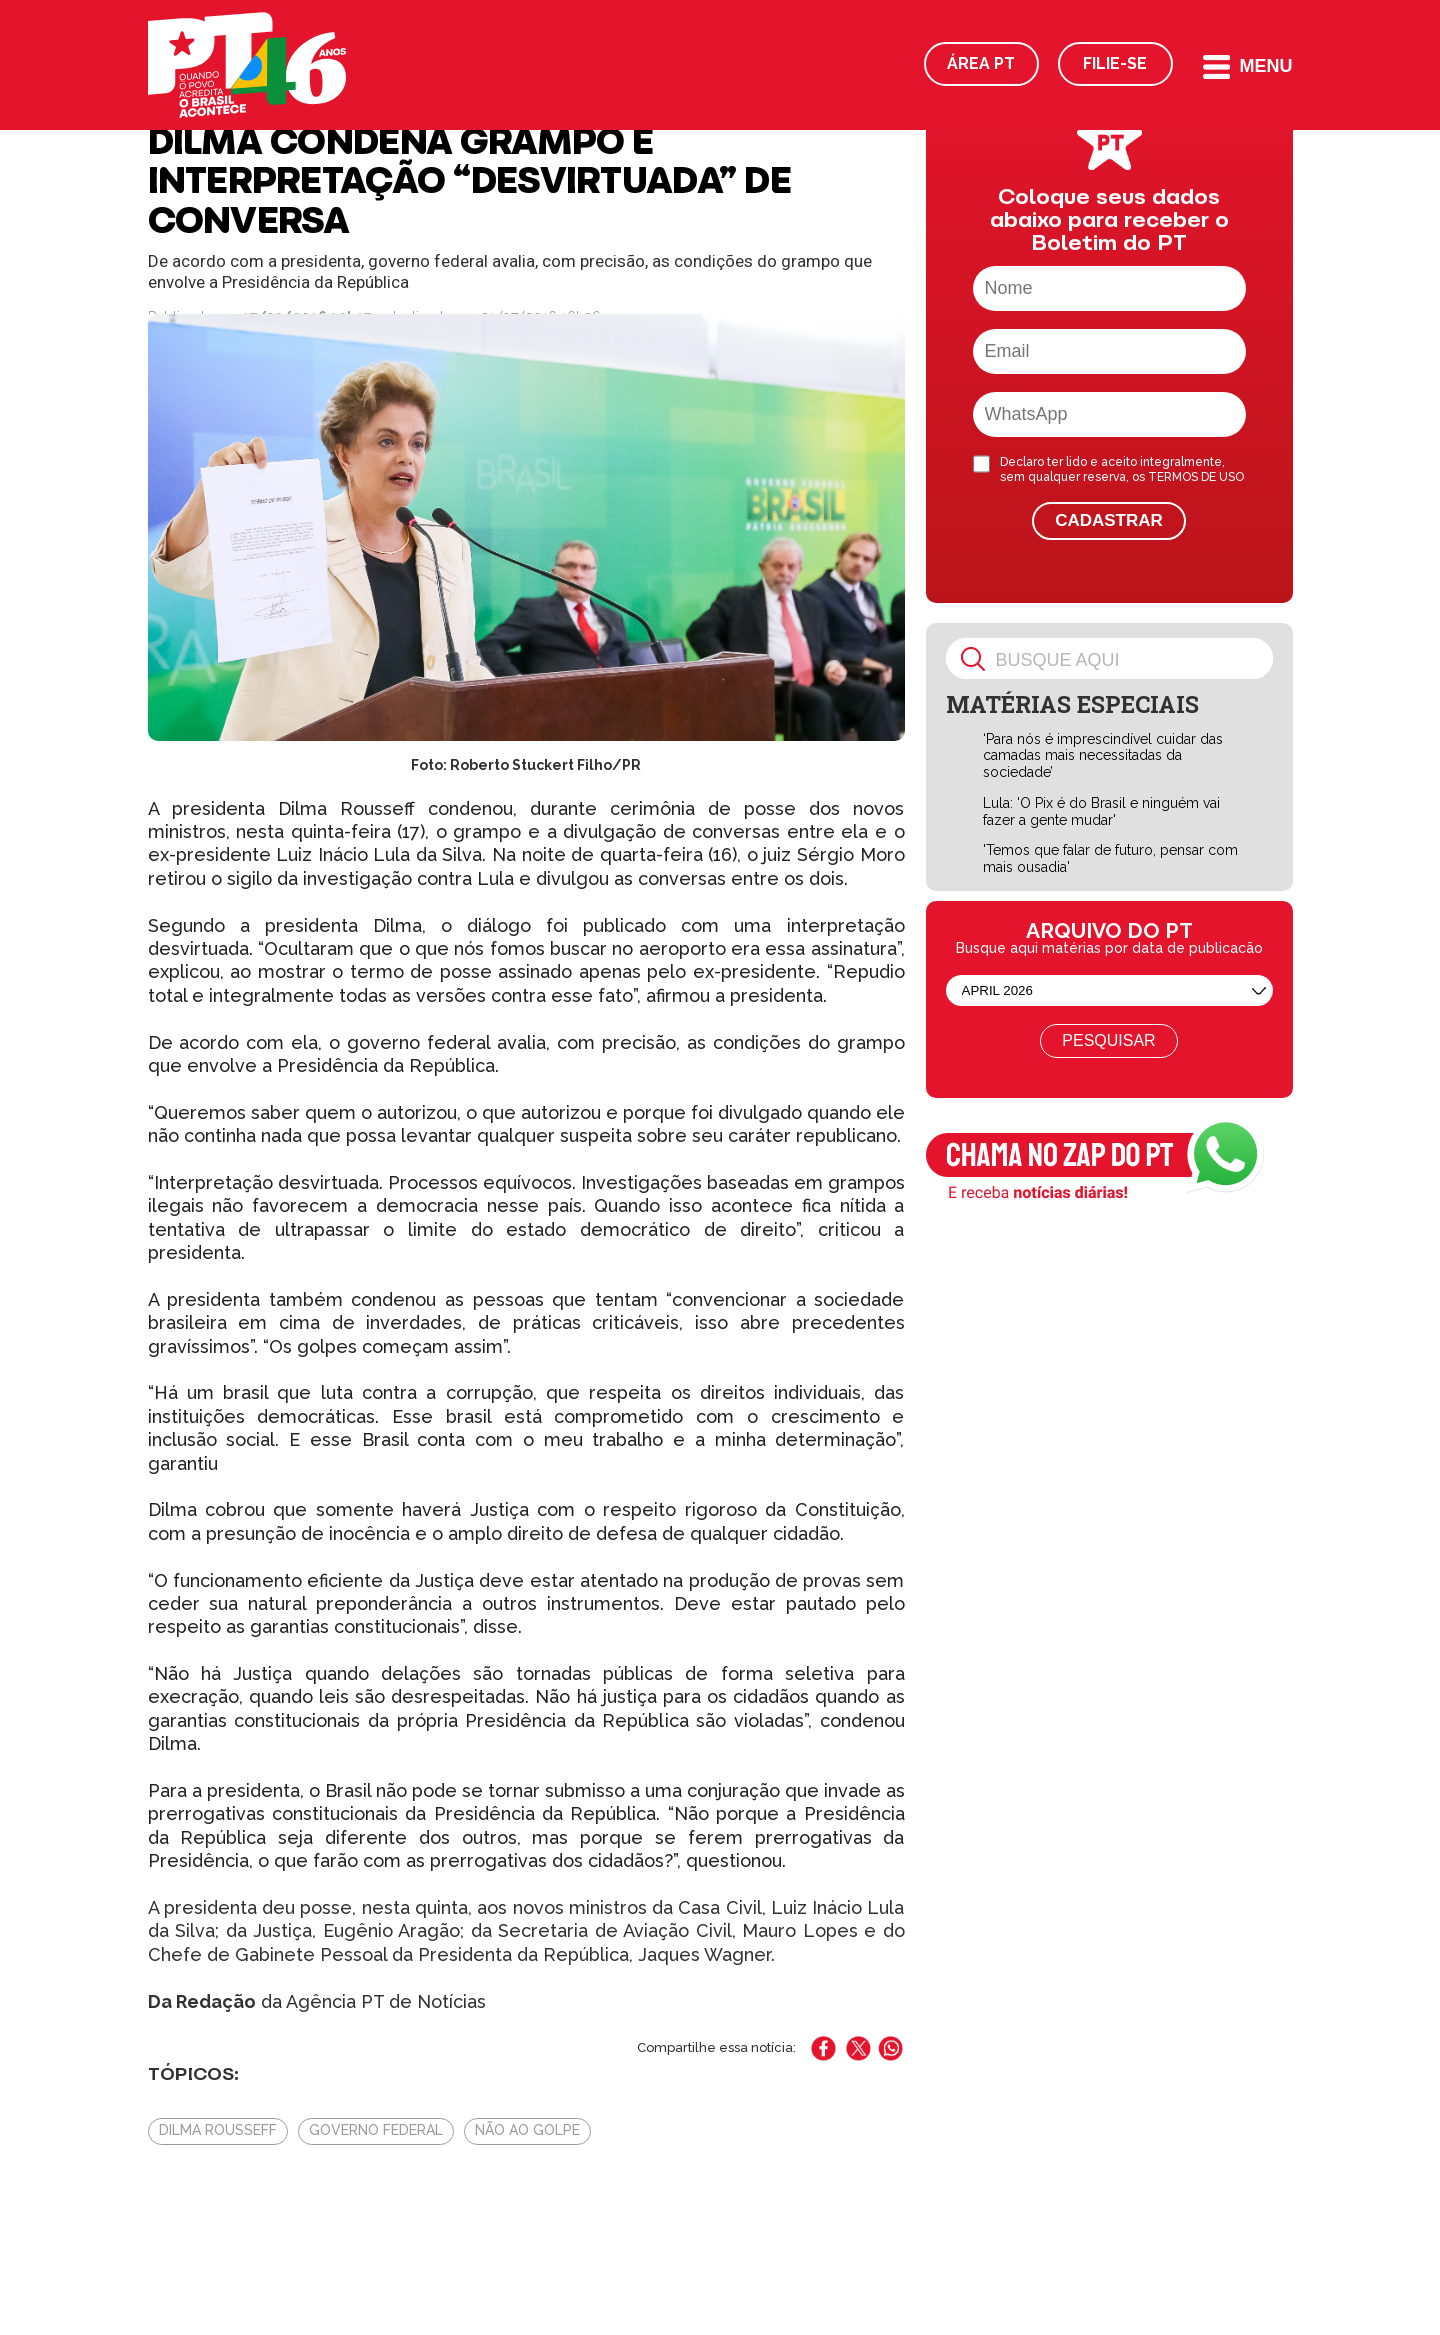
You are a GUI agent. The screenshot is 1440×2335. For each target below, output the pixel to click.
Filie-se (1115, 63)
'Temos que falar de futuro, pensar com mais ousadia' (1110, 858)
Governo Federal (376, 2130)
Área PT (981, 63)
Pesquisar (1108, 1040)
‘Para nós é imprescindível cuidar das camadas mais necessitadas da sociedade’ (1103, 756)
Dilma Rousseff (218, 2130)
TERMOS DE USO (1196, 477)
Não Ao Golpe (527, 2130)
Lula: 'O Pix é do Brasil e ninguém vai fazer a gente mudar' (1101, 811)
